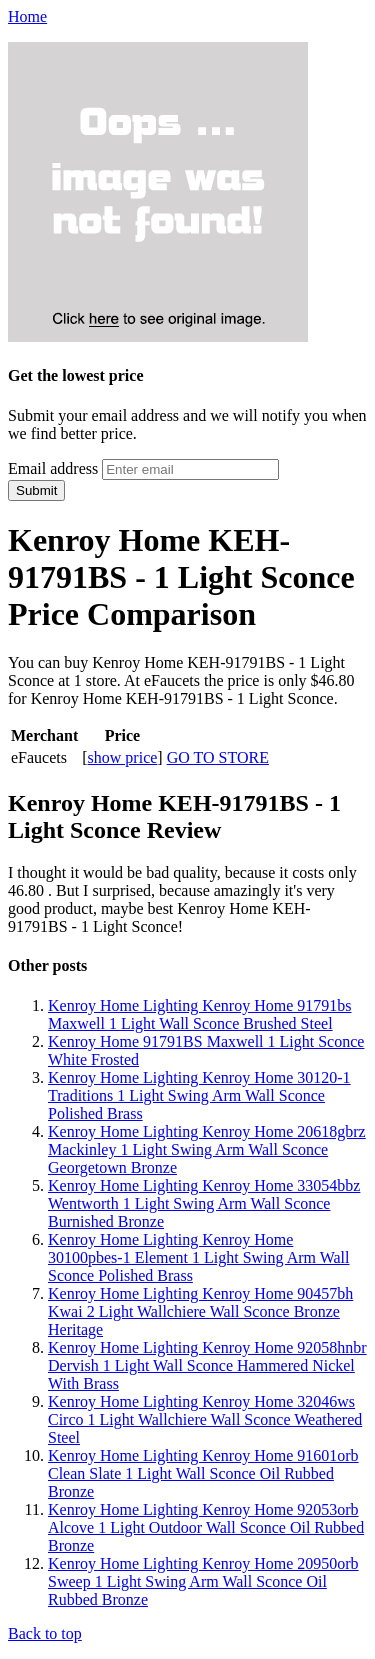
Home (27, 16)
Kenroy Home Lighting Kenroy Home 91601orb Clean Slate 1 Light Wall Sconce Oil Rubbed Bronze (203, 1473)
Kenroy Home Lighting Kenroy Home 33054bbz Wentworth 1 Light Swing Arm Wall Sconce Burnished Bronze (204, 1203)
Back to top (45, 1633)
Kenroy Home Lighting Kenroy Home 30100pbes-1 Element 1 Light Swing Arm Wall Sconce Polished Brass (199, 1257)
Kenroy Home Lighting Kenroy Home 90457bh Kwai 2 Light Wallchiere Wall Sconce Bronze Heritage (200, 1311)
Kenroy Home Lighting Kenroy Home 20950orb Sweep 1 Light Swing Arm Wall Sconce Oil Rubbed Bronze (203, 1581)
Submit (36, 490)
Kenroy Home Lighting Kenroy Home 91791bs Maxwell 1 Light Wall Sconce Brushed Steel (200, 1014)
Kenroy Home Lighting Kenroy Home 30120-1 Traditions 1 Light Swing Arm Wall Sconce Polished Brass (199, 1095)
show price (123, 757)
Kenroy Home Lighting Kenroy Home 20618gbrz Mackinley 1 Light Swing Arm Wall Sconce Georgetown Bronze (207, 1149)
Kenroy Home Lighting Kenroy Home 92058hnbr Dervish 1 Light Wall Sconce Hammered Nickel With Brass (207, 1365)
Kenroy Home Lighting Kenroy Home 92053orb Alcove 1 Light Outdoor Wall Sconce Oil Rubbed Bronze (206, 1527)
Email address (53, 468)
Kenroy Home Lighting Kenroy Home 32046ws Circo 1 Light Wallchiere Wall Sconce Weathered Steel (205, 1419)
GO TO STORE (218, 757)
